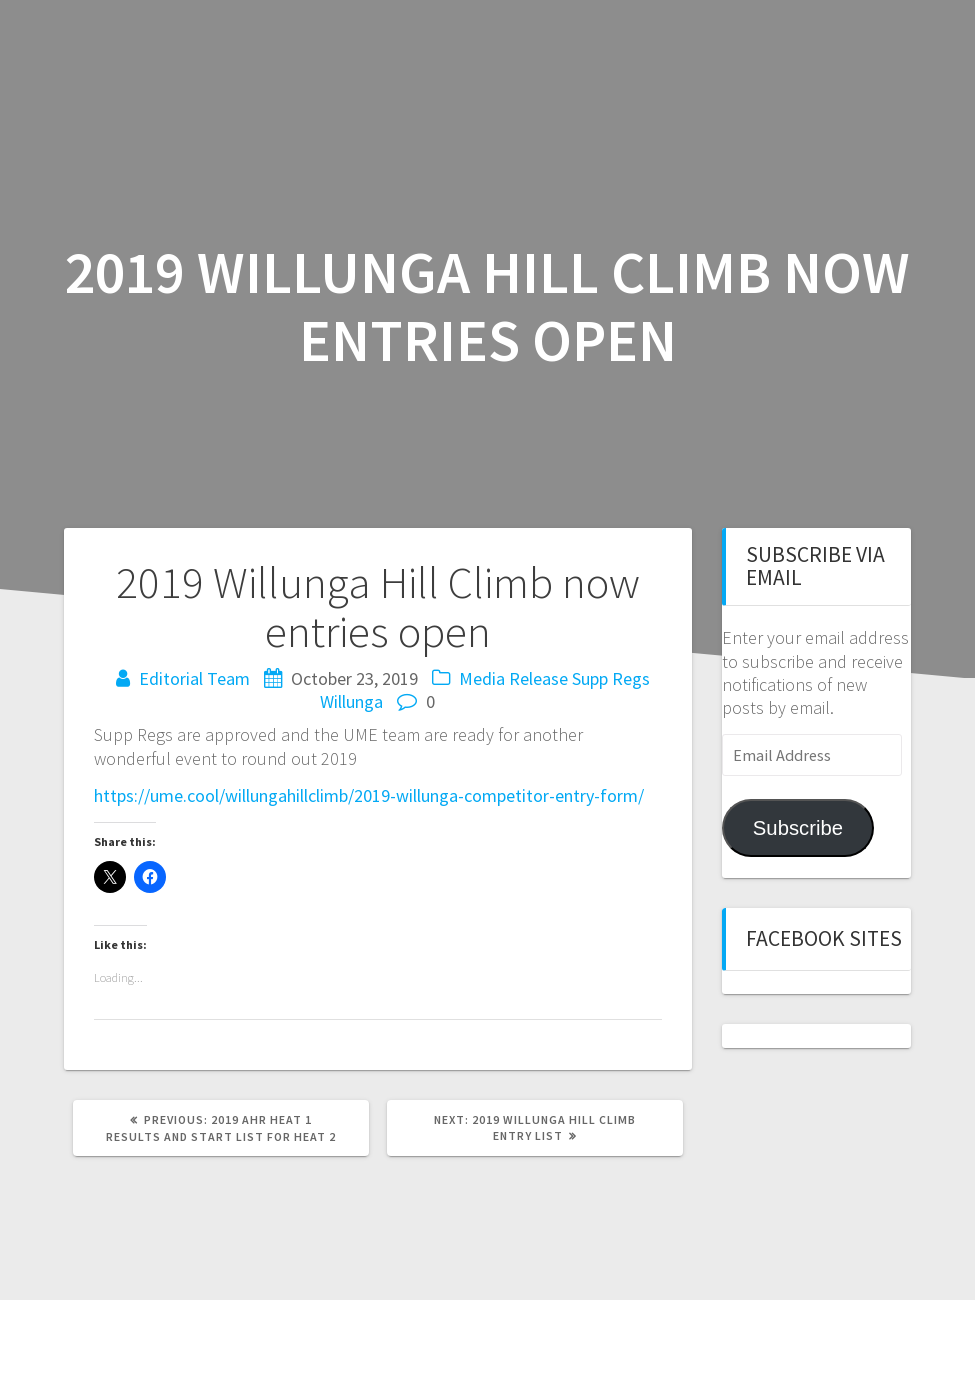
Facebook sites (824, 938)
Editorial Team (194, 678)
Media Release (513, 678)
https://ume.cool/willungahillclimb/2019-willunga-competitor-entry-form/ (369, 795)
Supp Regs (611, 678)
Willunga (351, 701)
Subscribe (798, 828)
